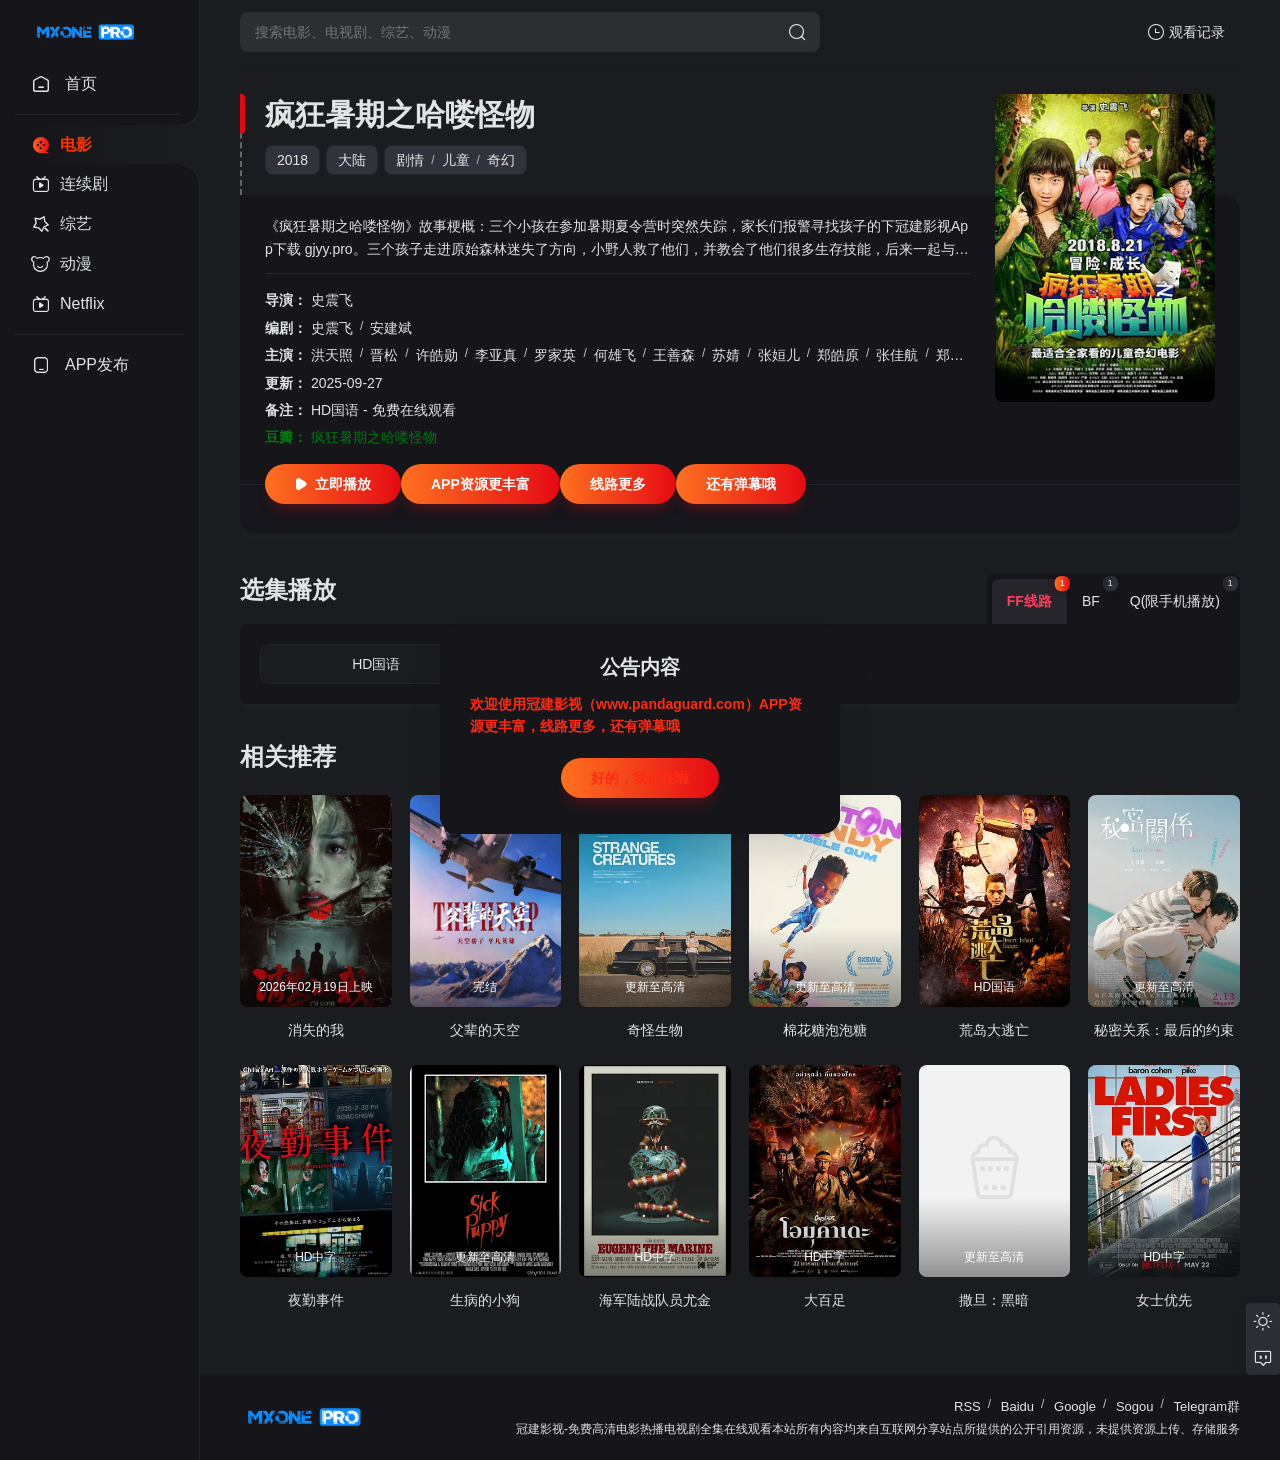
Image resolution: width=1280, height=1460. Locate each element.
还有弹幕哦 (741, 484)
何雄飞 (615, 355)
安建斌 (391, 328)
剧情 (410, 160)
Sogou (1135, 1406)
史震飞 (332, 300)
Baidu (1017, 1406)
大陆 (352, 160)
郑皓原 (838, 355)
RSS (967, 1406)
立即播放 (333, 484)
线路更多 (618, 484)
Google (1075, 1406)
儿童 (456, 160)
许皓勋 (437, 355)
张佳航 (897, 355)
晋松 (384, 355)
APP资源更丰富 (480, 484)
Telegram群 (1207, 1406)
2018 (292, 160)
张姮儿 (779, 355)
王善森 (674, 355)
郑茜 (950, 355)
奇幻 (501, 160)
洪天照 (332, 355)
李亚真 (496, 355)
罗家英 (555, 355)
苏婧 (726, 355)
